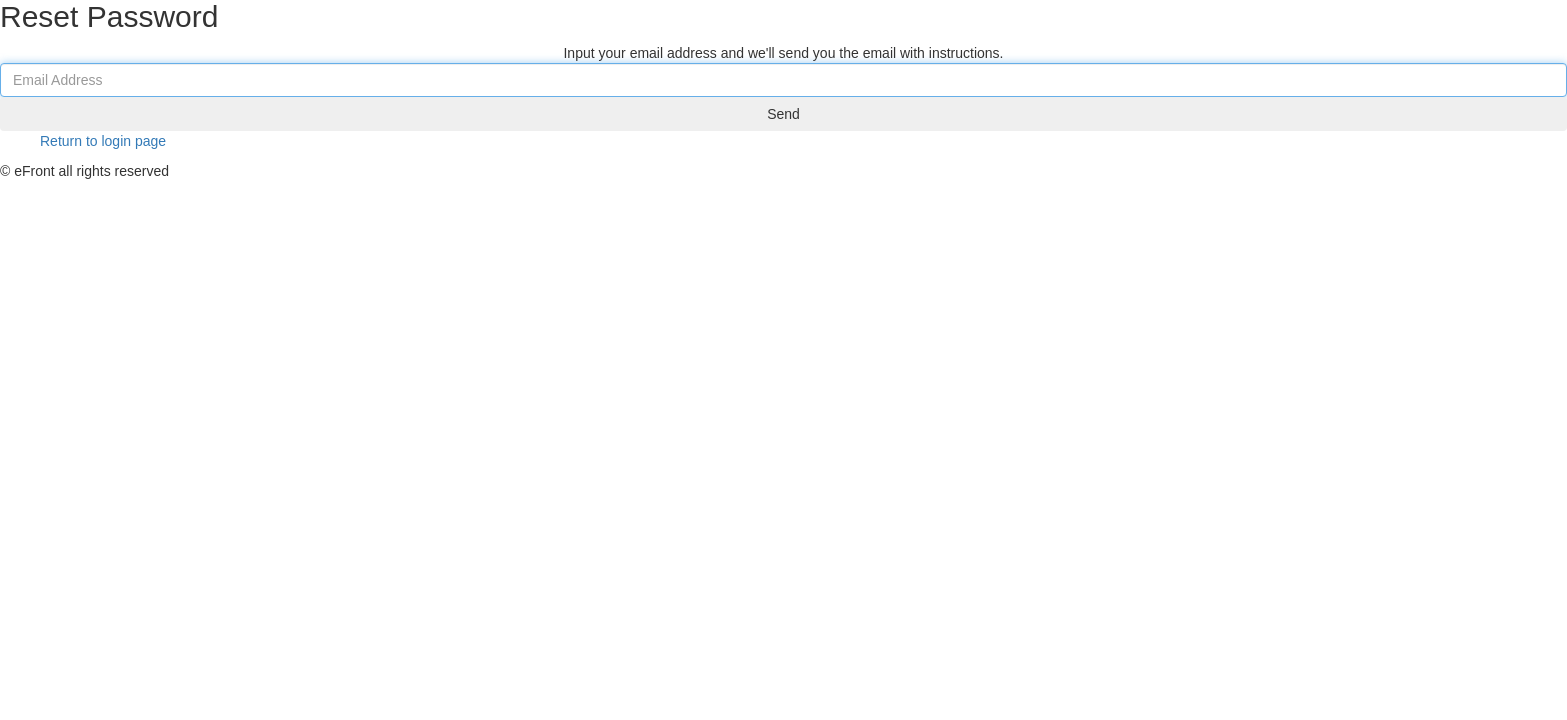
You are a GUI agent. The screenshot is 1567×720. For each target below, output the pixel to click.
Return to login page (103, 161)
